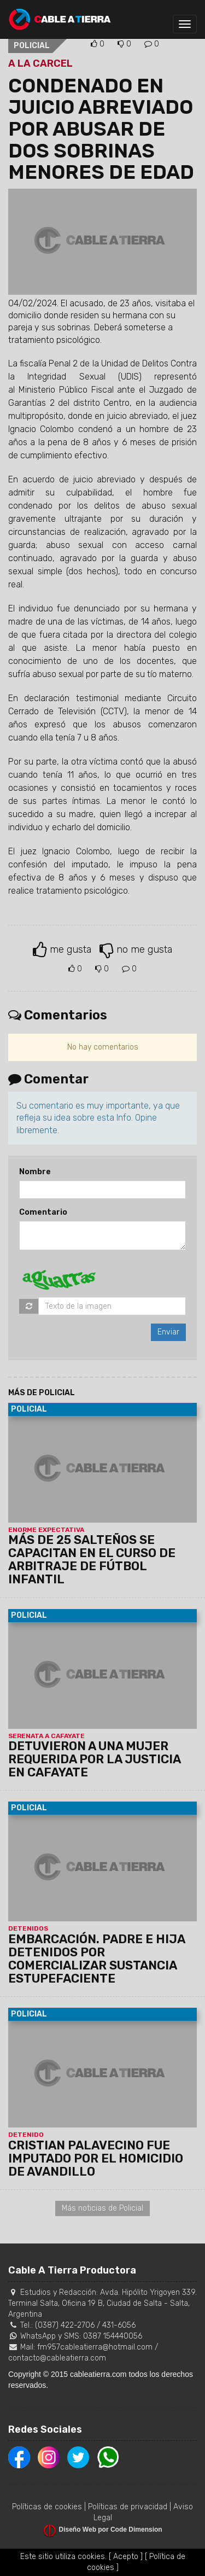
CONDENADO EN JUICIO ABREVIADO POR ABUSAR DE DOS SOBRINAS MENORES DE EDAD (101, 129)
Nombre (35, 1171)
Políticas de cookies (47, 2506)
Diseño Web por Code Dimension (110, 2529)
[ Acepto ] (126, 2556)
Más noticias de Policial (102, 2208)
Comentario (43, 1212)
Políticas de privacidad (127, 2506)
